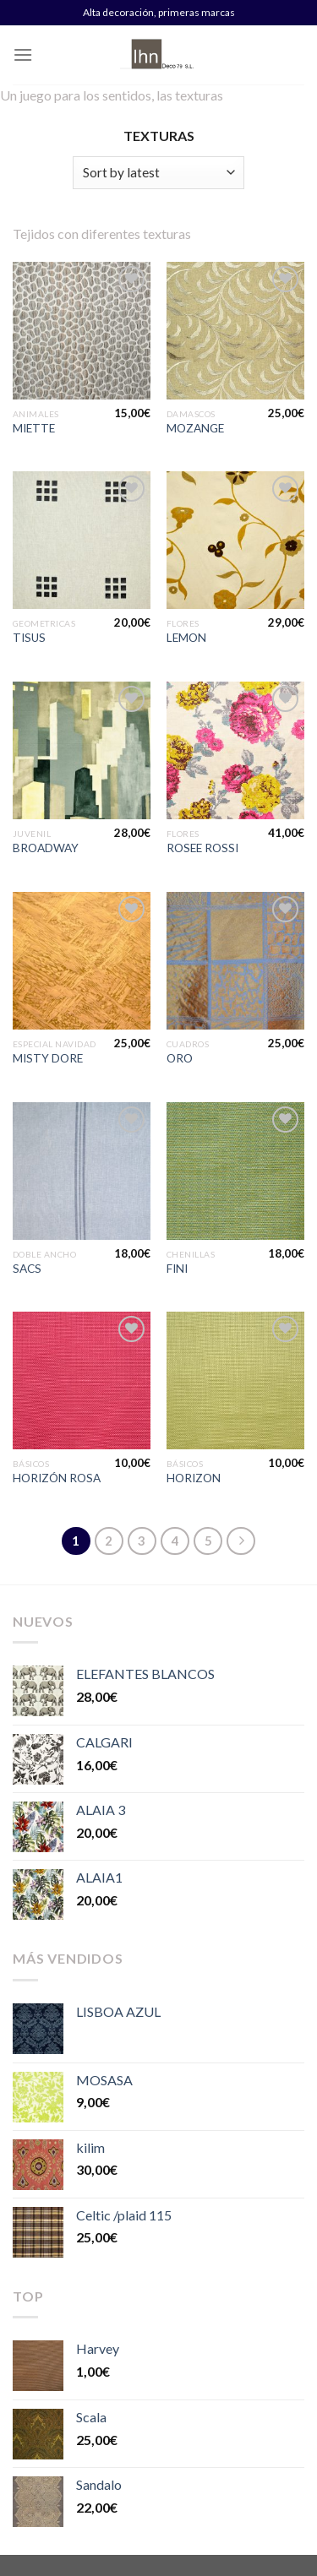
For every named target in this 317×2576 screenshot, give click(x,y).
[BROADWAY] (81, 750)
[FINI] (235, 1171)
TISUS (29, 637)
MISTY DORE (48, 1058)
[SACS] (81, 1171)
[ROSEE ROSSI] (235, 750)
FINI (177, 1268)
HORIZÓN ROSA (57, 1478)
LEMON (186, 637)
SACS (27, 1268)
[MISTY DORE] (81, 961)
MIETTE (34, 428)
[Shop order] (158, 172)
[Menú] (23, 54)
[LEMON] (235, 540)
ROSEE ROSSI (202, 848)
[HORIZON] (235, 1380)
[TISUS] (81, 540)
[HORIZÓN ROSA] (81, 1380)
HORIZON (194, 1478)
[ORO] (235, 961)
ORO (180, 1058)
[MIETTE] (81, 330)
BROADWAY (46, 848)
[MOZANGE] (235, 330)
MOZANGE (195, 428)
